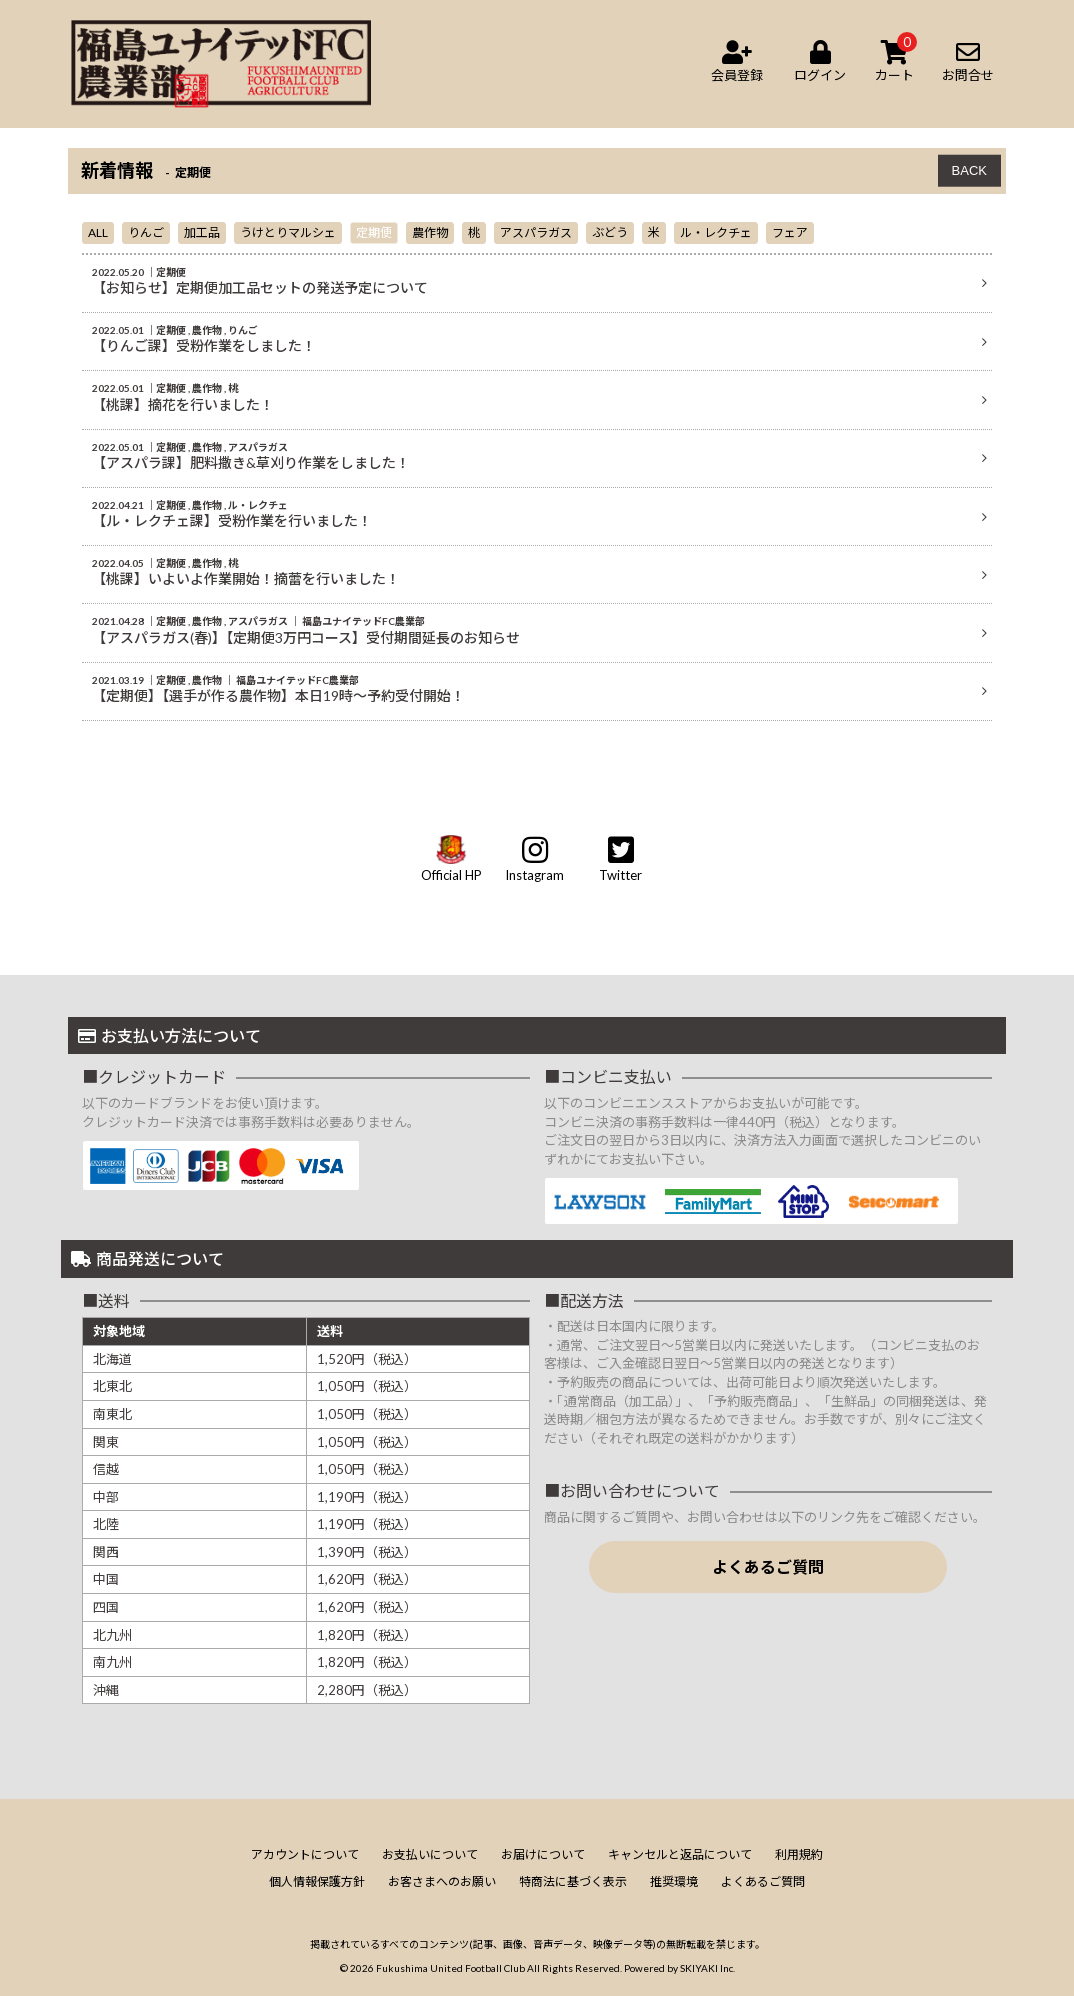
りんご (146, 232)
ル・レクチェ (716, 232)
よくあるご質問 (768, 1566)
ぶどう (610, 232)
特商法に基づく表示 (573, 1881)
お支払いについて (430, 1854)
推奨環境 (674, 1881)
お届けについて (543, 1854)
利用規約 (799, 1854)
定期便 (374, 232)
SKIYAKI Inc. (707, 1968)
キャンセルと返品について (680, 1854)
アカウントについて (305, 1854)
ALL (98, 232)
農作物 (430, 232)
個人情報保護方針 (317, 1881)
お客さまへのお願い (442, 1881)
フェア (790, 232)
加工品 (202, 232)
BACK (969, 170)
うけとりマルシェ (288, 232)
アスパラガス (536, 232)
